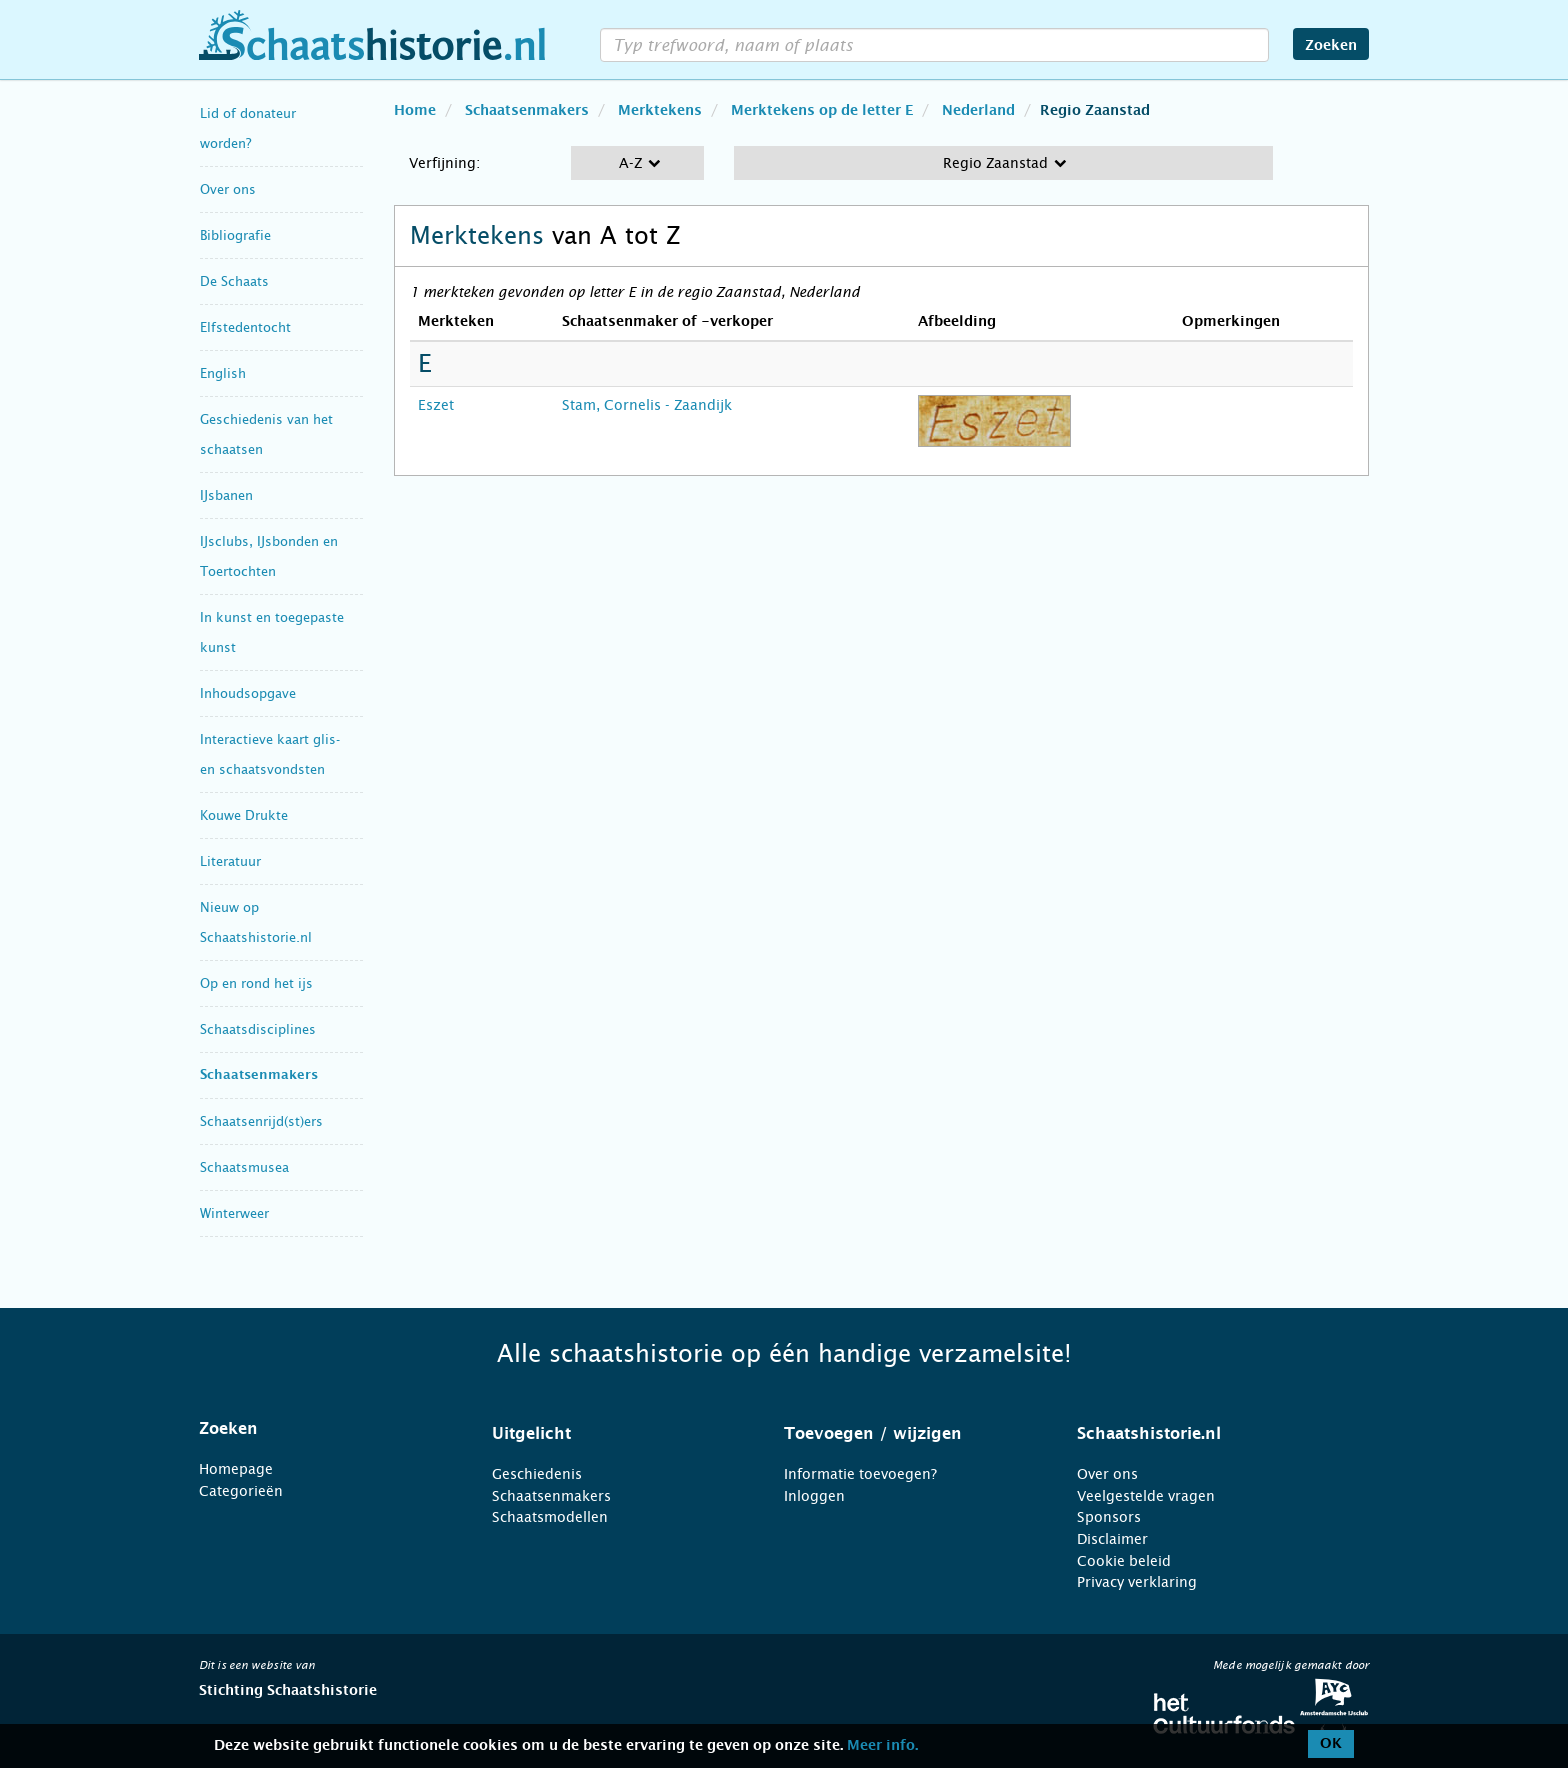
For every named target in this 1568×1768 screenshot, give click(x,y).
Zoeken (1331, 46)
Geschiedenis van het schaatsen (266, 434)
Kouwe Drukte (244, 815)
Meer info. (882, 1746)
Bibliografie (235, 235)
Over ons (228, 189)
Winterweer (234, 1213)
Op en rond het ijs (256, 983)
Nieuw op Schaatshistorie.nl (256, 922)
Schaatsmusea (244, 1167)
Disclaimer (1112, 1539)
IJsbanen (226, 495)
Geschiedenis (537, 1474)
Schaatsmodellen (550, 1517)
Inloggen (814, 1496)
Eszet (436, 405)
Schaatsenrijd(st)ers (261, 1121)
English (223, 373)
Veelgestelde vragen (1146, 1496)
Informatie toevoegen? (860, 1474)
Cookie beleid (1124, 1561)
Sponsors (1109, 1517)
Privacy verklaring (1137, 1582)
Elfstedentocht (245, 327)
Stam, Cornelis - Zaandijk (647, 405)
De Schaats (234, 281)
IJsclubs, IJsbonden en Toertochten (269, 556)
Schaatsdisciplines (258, 1029)
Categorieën (241, 1491)
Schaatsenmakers (259, 1075)
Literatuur (230, 861)
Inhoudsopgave (248, 693)
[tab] (320, 1429)
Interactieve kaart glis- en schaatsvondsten (270, 754)
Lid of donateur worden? (248, 128)
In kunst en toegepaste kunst (272, 632)
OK (1331, 1744)
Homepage (236, 1469)
